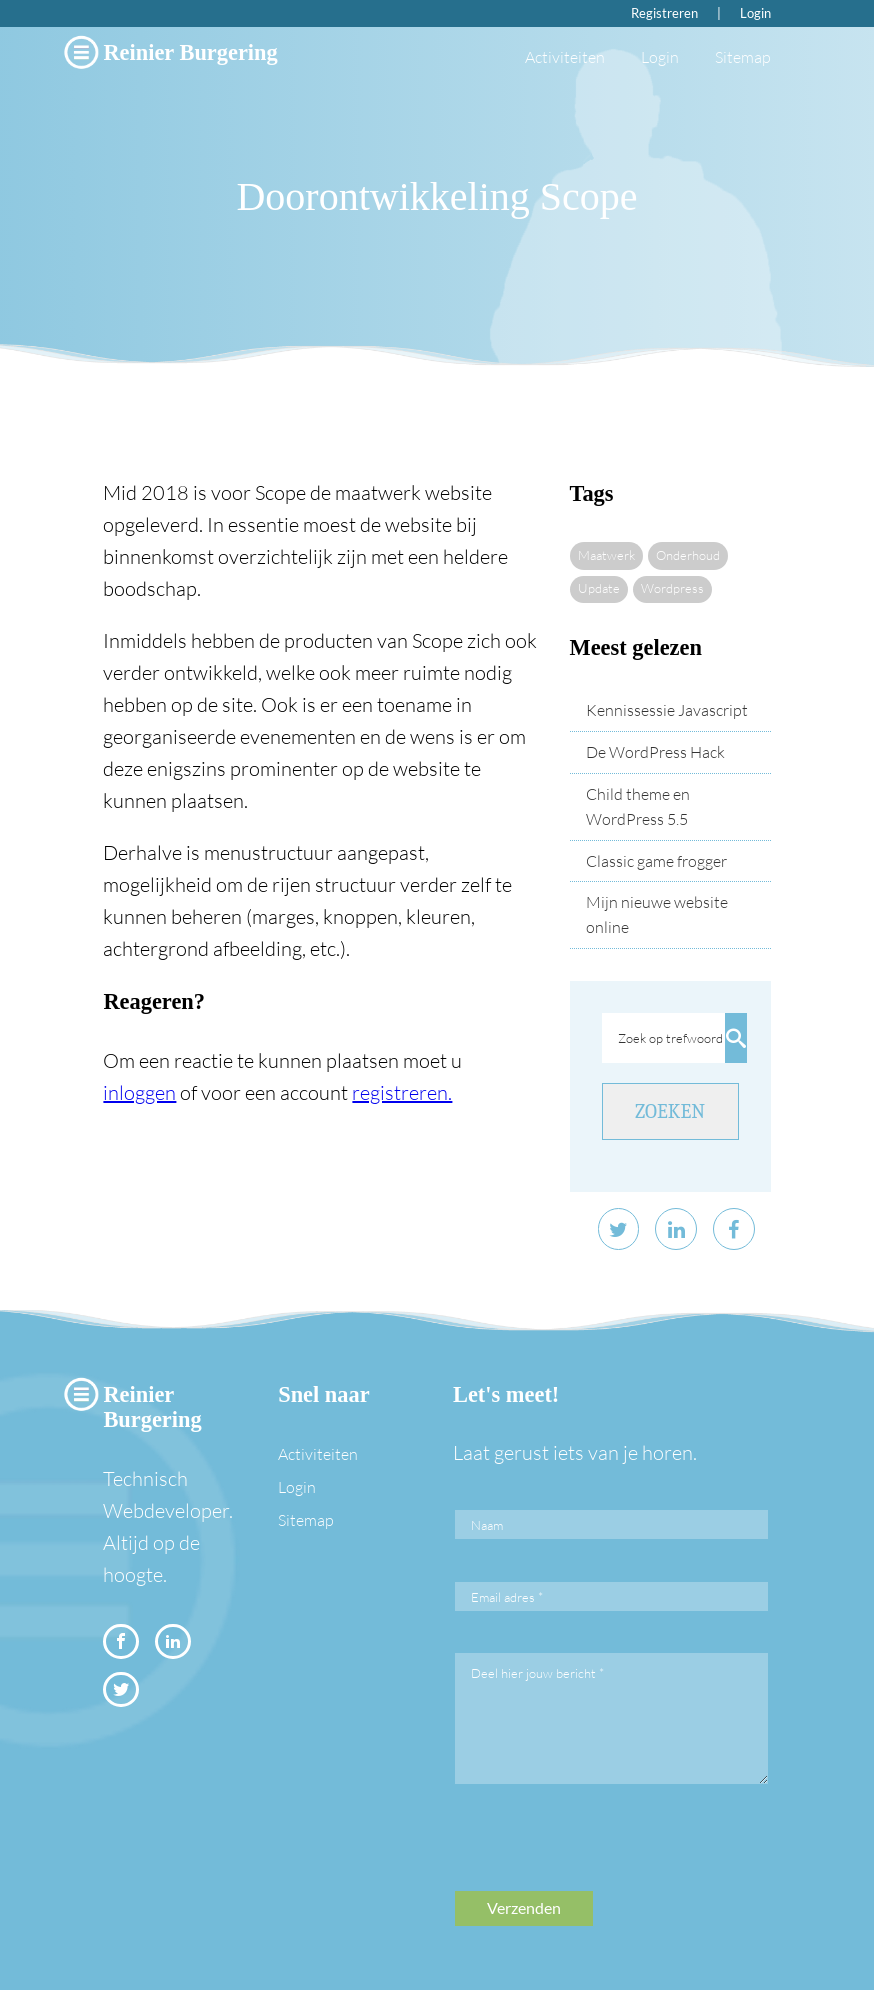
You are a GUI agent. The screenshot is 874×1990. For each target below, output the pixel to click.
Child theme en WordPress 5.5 (638, 806)
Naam (487, 1525)
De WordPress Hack (655, 752)
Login (755, 13)
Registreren (664, 13)
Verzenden (524, 1907)
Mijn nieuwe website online (657, 914)
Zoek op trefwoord (670, 1038)
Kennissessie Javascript (667, 710)
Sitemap (743, 57)
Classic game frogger (656, 861)
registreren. (402, 1092)
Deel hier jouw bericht (537, 1673)
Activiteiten (565, 57)
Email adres (507, 1597)
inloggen (139, 1092)
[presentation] (607, 1852)
